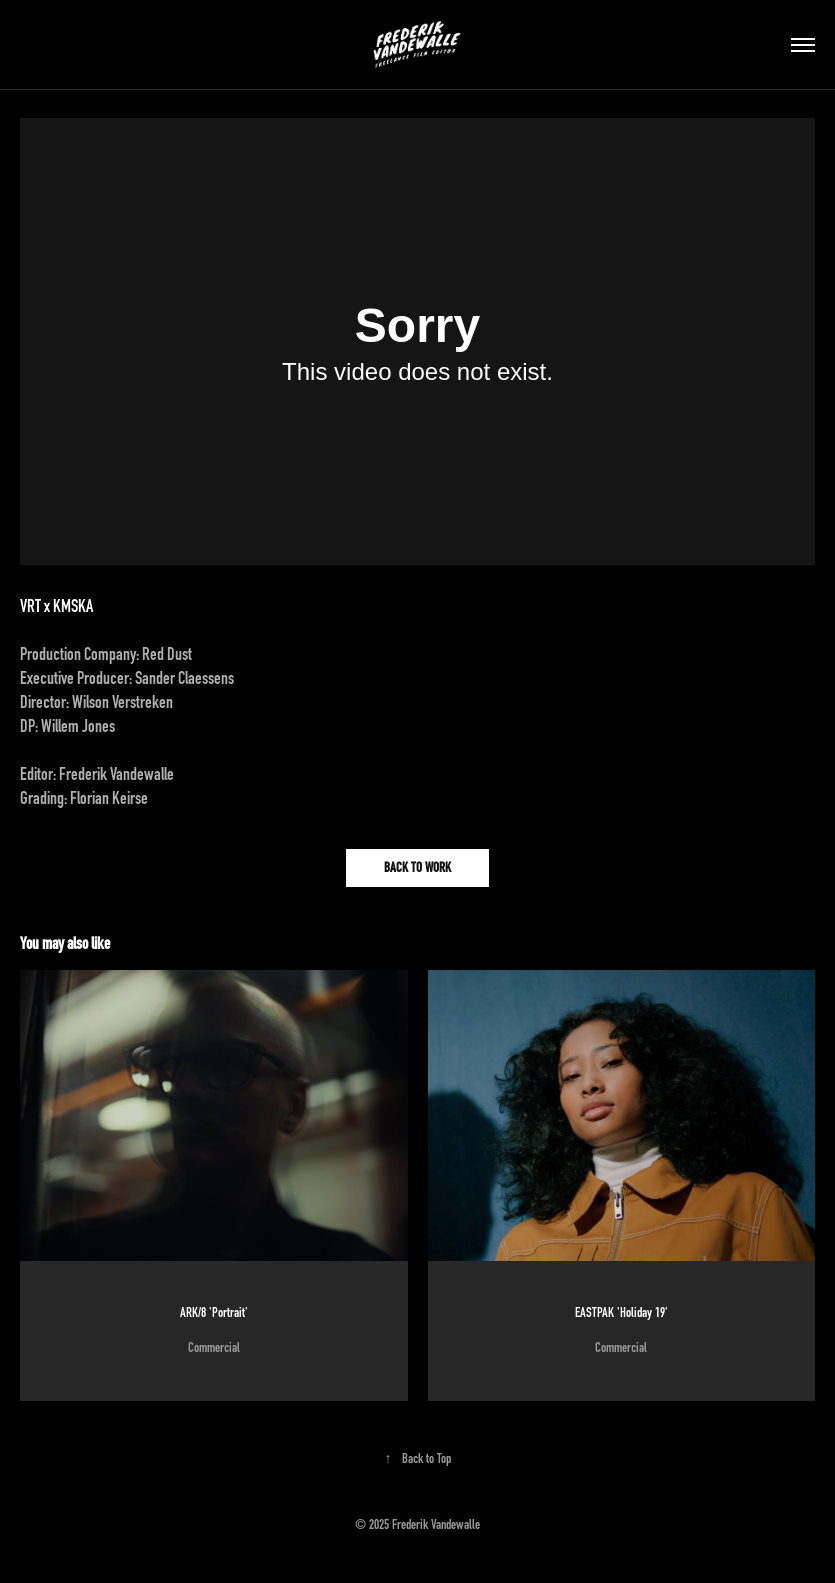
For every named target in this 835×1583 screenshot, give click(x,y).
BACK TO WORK (417, 867)
